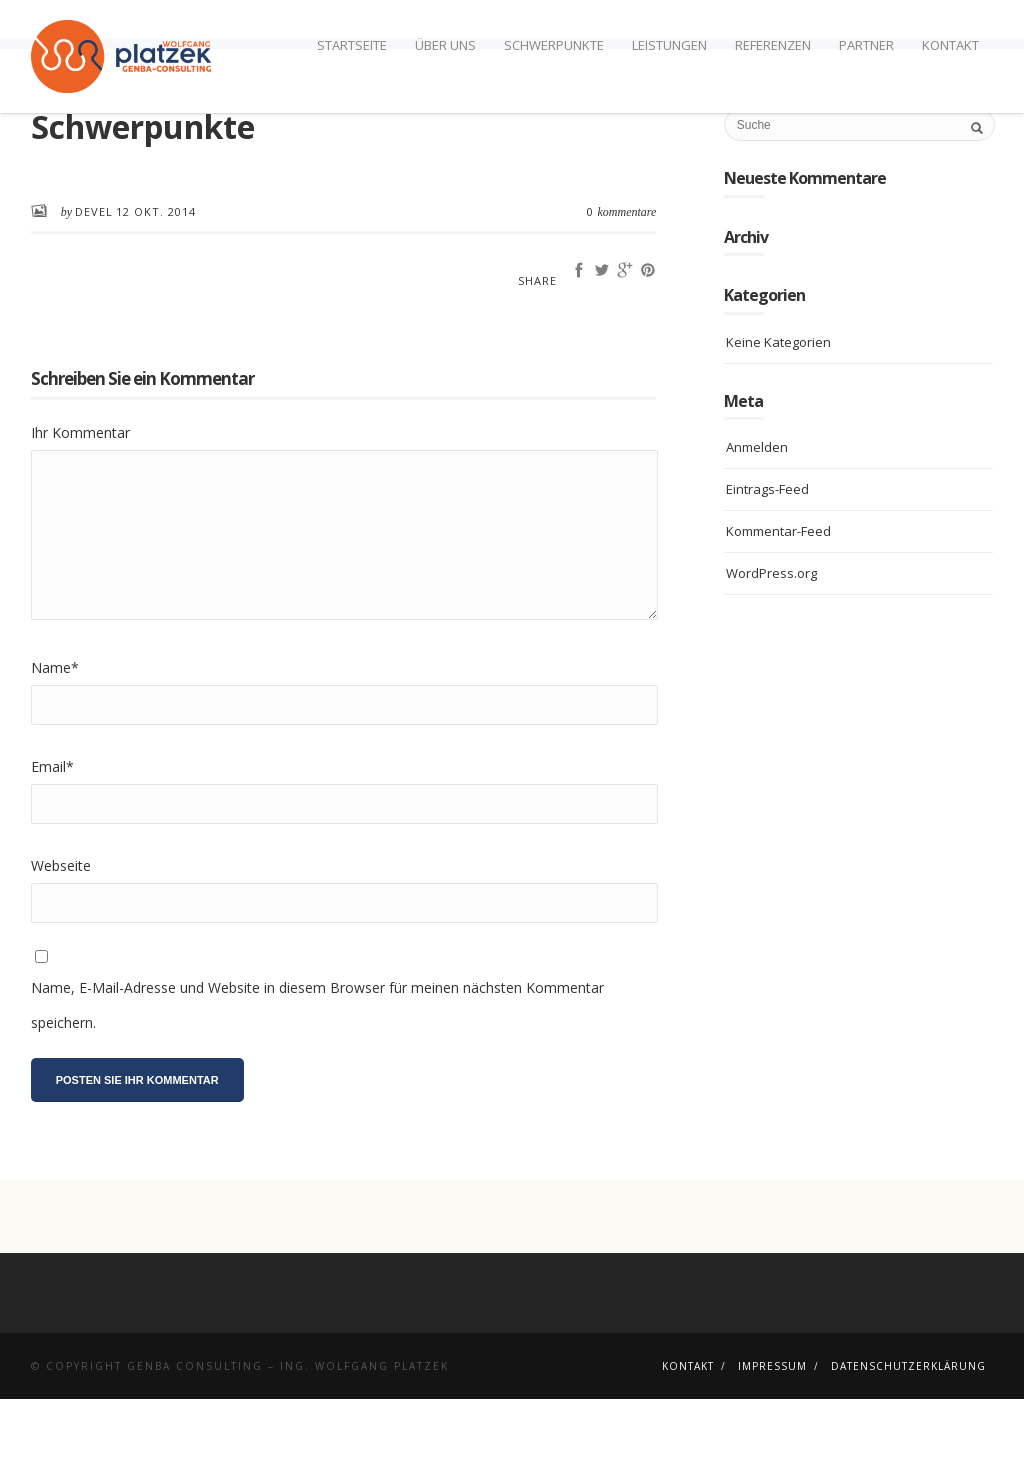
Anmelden (757, 521)
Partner (866, 45)
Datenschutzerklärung (908, 1440)
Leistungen (669, 45)
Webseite (61, 939)
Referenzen (773, 45)
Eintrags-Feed (767, 563)
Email (52, 840)
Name (55, 741)
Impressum (772, 1440)
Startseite (352, 45)
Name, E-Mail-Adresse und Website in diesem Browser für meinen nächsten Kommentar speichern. (317, 1079)
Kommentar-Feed (778, 605)
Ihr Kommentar (80, 506)
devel (94, 285)
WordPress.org (771, 647)
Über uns (445, 45)
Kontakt (950, 45)
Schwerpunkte (554, 45)
